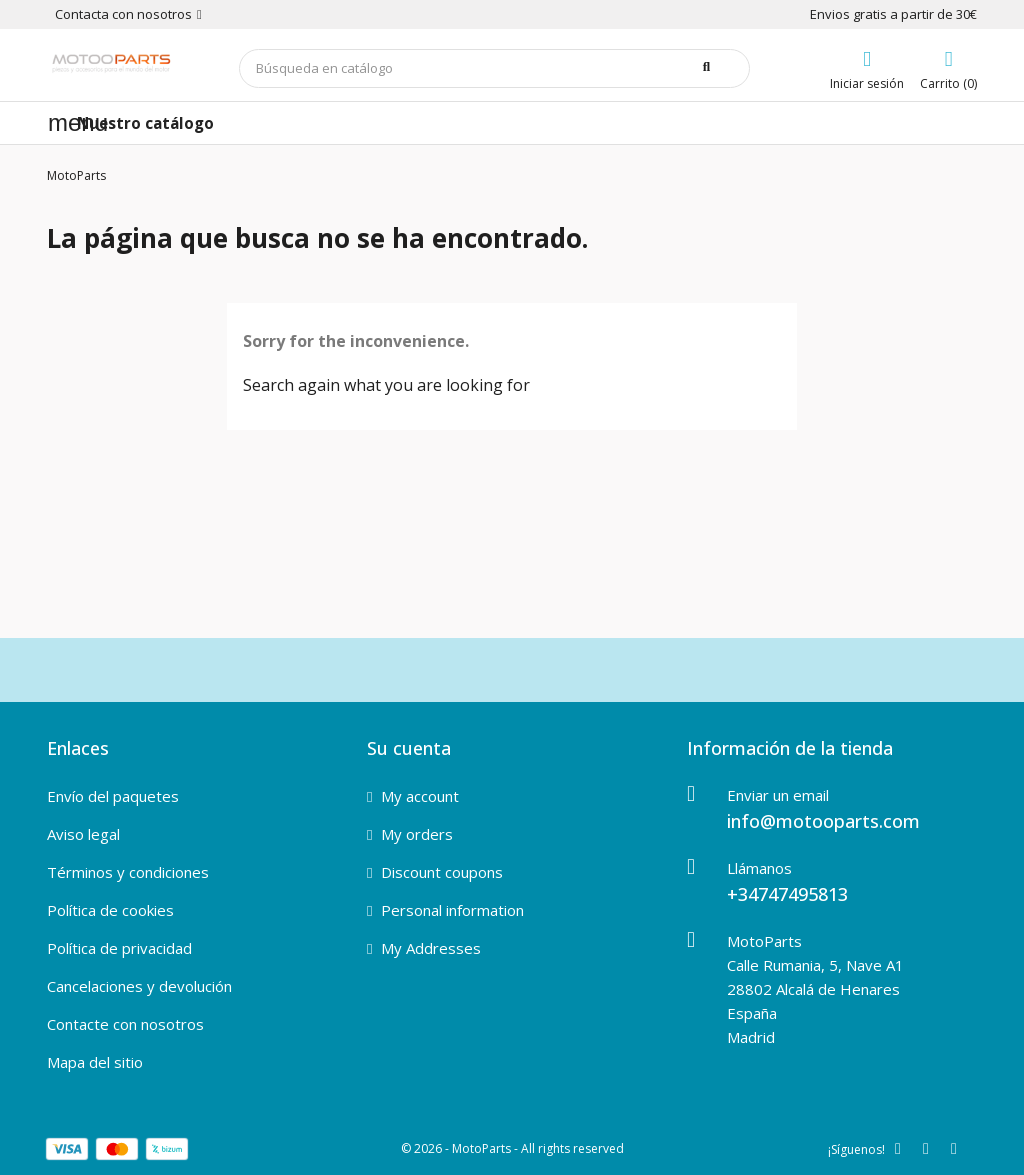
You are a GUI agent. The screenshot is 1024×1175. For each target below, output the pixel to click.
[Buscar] (495, 68)
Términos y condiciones (128, 872)
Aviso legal (83, 834)
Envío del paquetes (113, 796)
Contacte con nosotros (125, 1024)
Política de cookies (110, 910)
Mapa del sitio (95, 1062)
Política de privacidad (119, 948)
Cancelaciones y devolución (139, 986)
